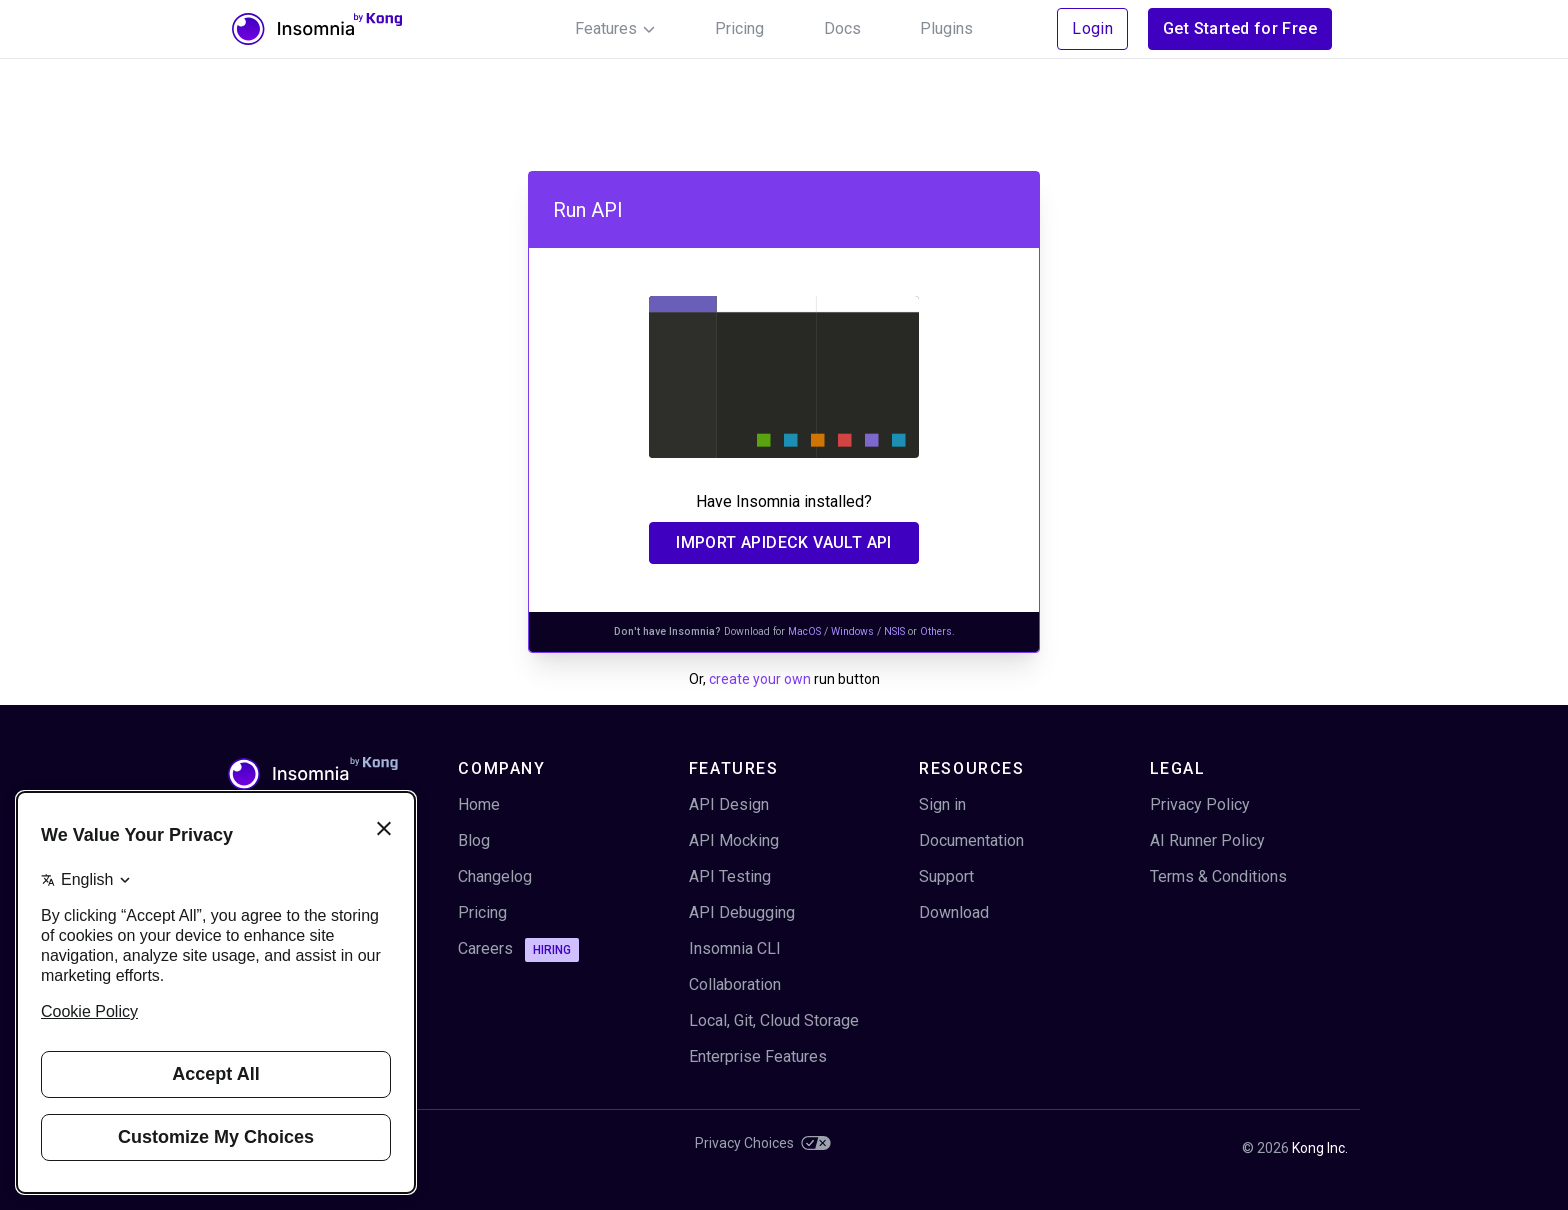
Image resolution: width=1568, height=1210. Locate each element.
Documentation (971, 840)
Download (954, 912)
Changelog (495, 876)
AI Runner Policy (1207, 840)
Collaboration (735, 984)
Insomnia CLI (735, 948)
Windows (852, 631)
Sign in (942, 804)
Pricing (739, 28)
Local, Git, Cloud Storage (774, 1020)
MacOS (804, 631)
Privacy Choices (763, 1143)
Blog (474, 840)
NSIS (894, 631)
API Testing (730, 876)
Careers (518, 950)
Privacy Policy (1200, 804)
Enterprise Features (758, 1056)
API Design (729, 804)
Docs (842, 28)
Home (479, 804)
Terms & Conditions (1218, 876)
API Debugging (742, 912)
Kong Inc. (1320, 1148)
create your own (760, 679)
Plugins (946, 28)
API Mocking (734, 840)
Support (946, 876)
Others (936, 631)
